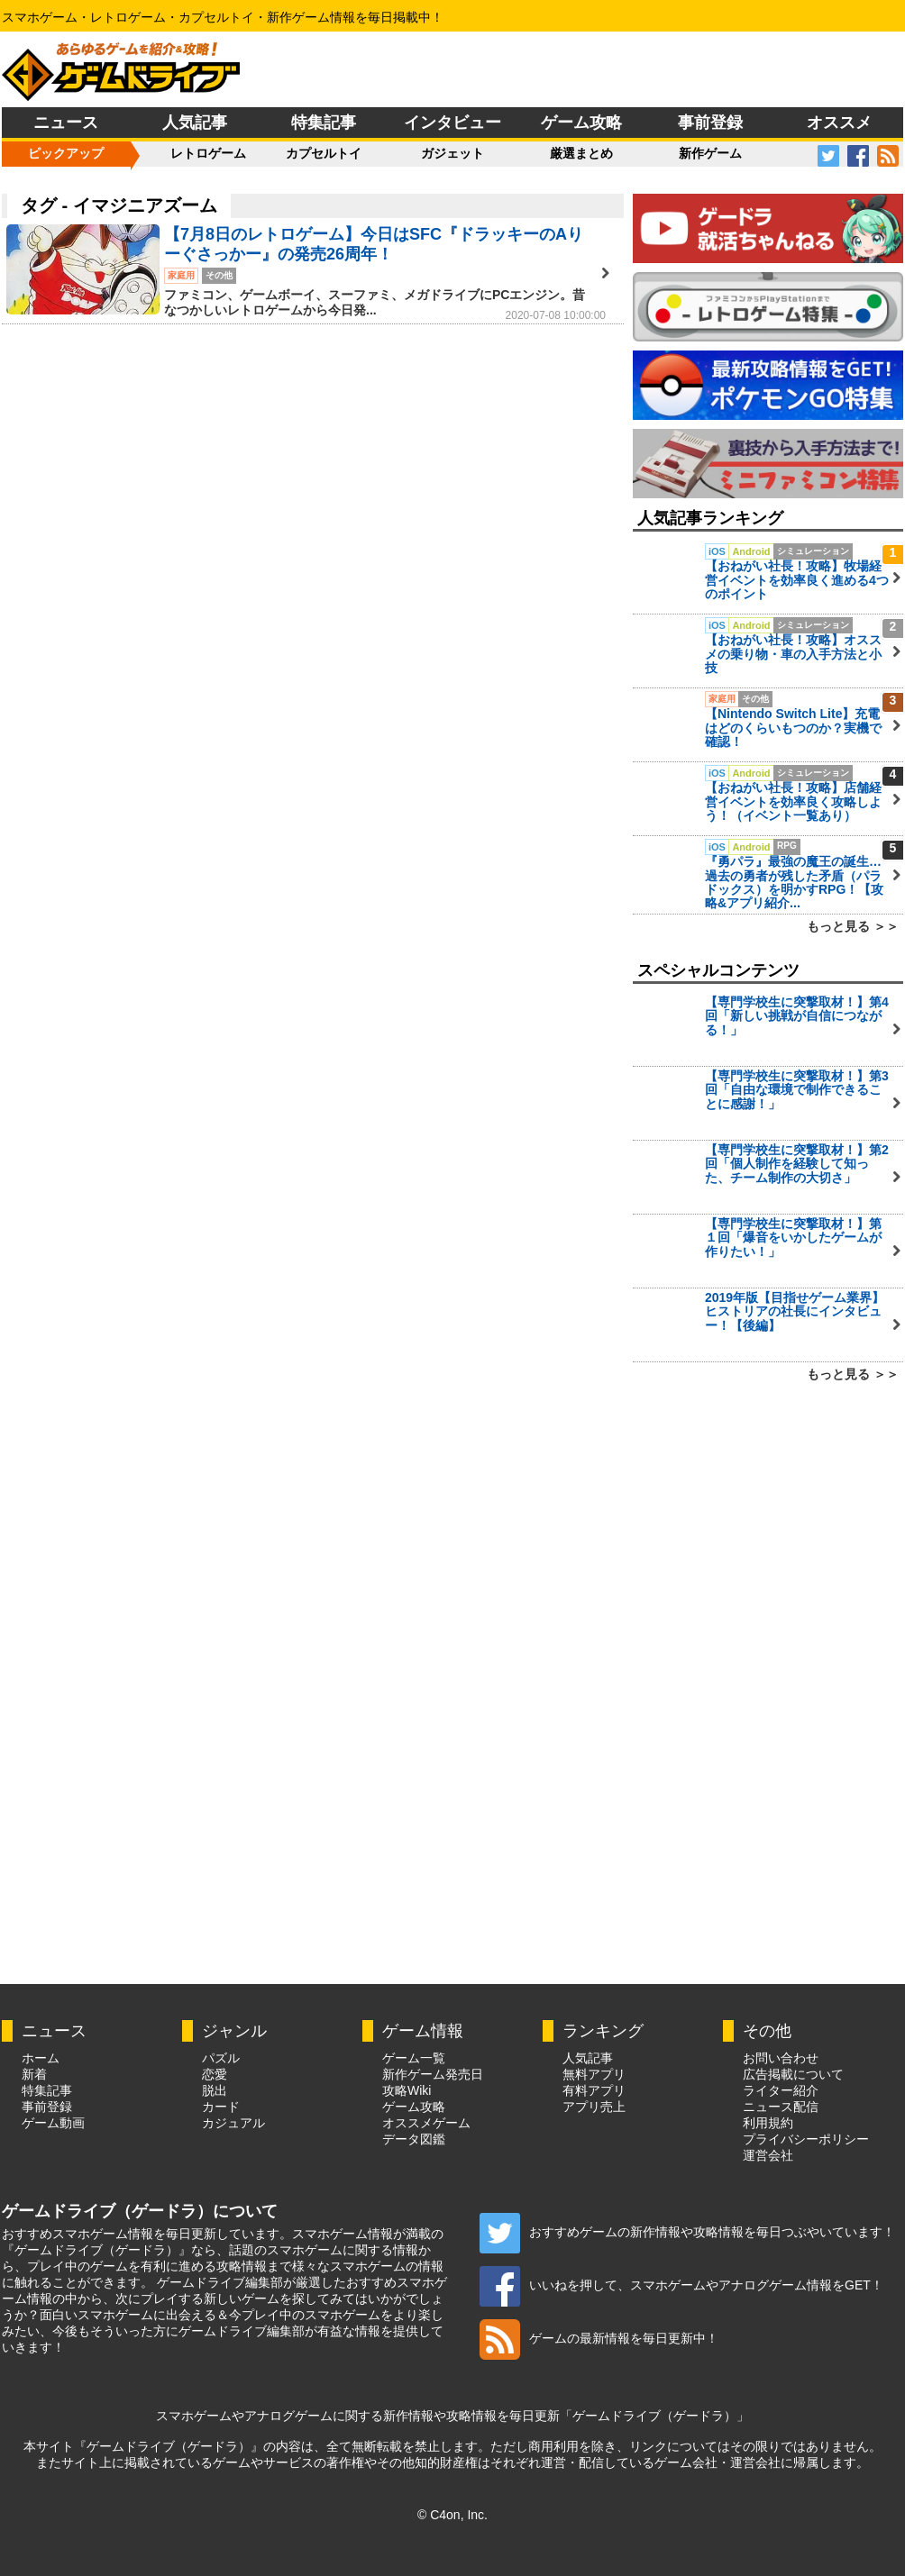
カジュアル (233, 2123)
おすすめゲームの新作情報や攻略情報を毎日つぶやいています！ (687, 2232)
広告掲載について (793, 2074)
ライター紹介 (780, 2090)
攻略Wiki (406, 2090)
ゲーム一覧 (413, 2058)
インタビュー (452, 123)
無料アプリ (594, 2074)
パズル (221, 2058)
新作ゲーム (710, 153)
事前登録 (710, 123)
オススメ (839, 123)
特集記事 (323, 123)
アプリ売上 (594, 2106)
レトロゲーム (208, 153)
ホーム (40, 2058)
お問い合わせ (780, 2058)
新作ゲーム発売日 (432, 2074)
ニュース (65, 123)
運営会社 (768, 2155)
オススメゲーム (426, 2123)
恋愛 (214, 2074)
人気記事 (194, 123)
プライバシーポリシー (806, 2139)
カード (221, 2106)
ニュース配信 (780, 2106)
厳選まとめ (581, 153)
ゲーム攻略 (581, 123)
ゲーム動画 (53, 2123)
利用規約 (768, 2123)
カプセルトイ (323, 153)
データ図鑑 (413, 2139)
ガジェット (452, 153)
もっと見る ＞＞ (853, 926)
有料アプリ (594, 2090)
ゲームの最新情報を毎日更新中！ (599, 2338)
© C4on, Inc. (452, 2515)
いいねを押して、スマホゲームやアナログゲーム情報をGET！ (681, 2285)
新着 (34, 2074)
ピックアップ (66, 153)
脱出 (214, 2090)
